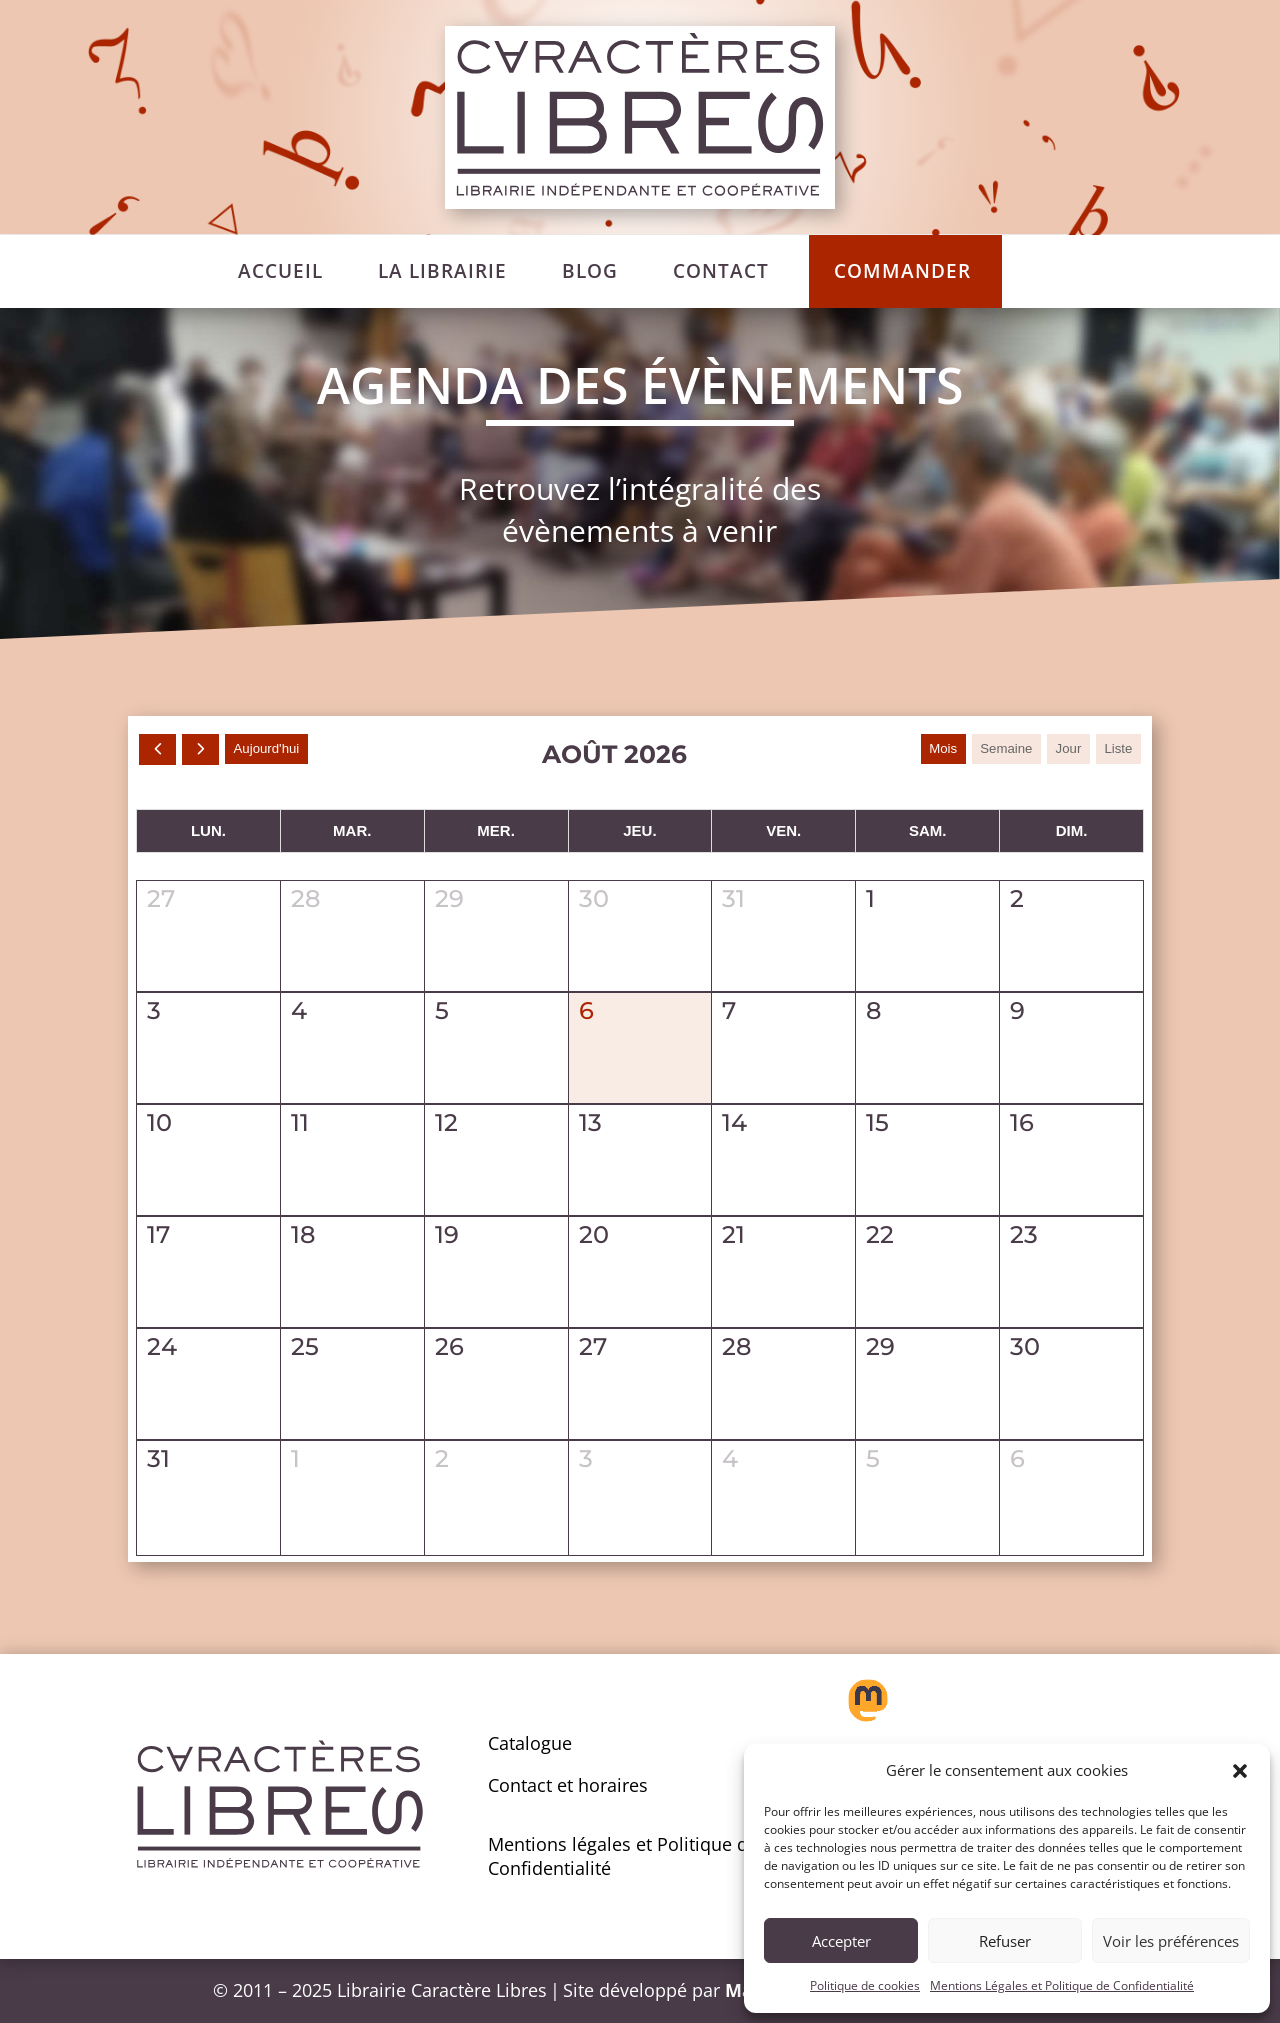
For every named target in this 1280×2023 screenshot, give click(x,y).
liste (1117, 749)
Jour (1064, 749)
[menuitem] (280, 271)
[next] (203, 749)
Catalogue (530, 1743)
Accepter (841, 1941)
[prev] (158, 749)
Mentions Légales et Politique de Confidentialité (1062, 1985)
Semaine (998, 749)
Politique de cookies (865, 1985)
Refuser (1005, 1941)
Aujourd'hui (273, 749)
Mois (933, 749)
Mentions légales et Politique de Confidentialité (623, 1856)
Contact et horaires (568, 1785)
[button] (1240, 1771)
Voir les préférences (1171, 1941)
